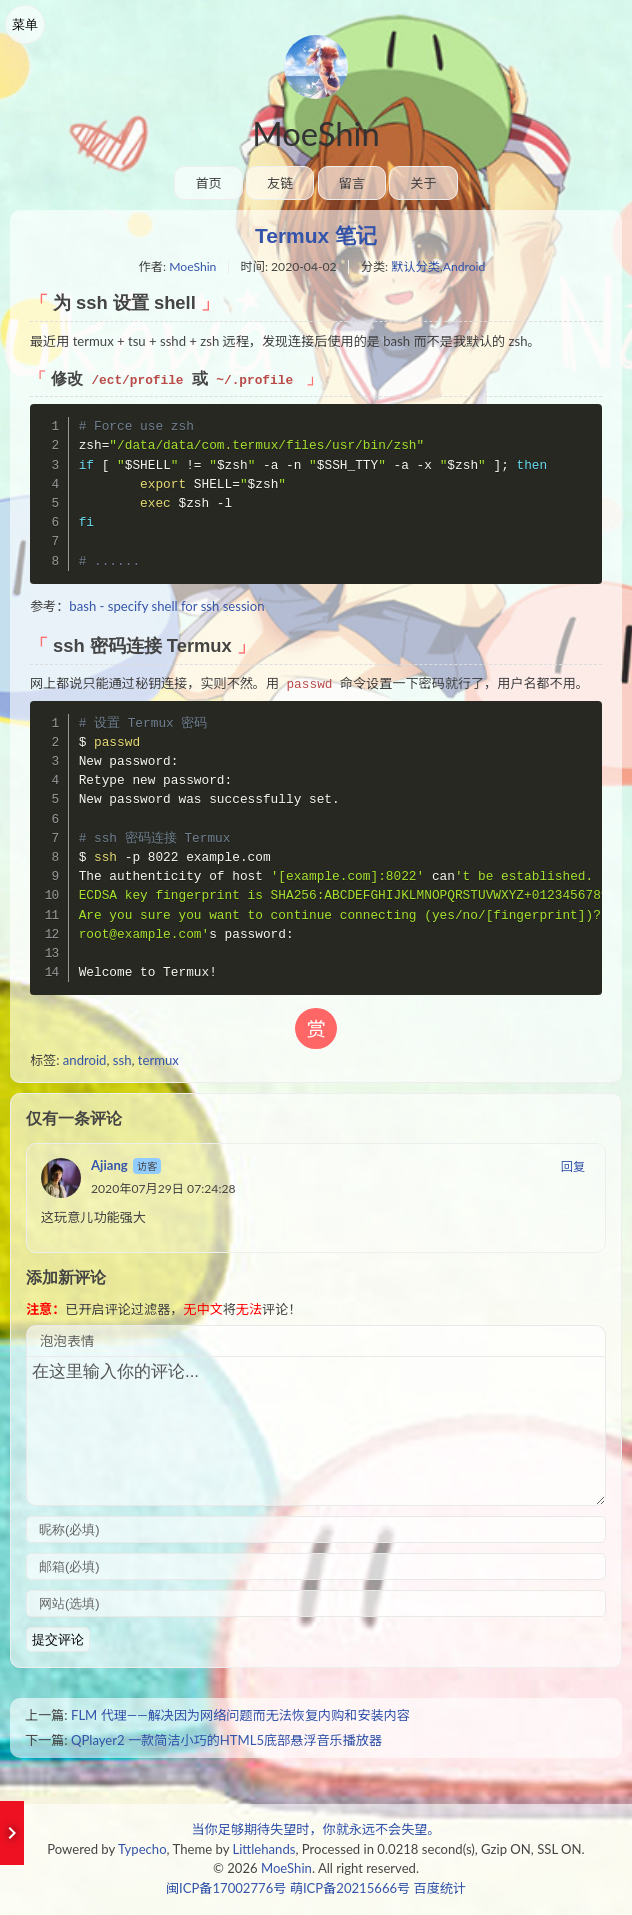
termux (158, 1060)
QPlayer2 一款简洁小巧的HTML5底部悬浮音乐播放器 (226, 1740)
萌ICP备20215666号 (350, 1888)
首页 (208, 183)
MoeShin (315, 133)
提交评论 (58, 1639)
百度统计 (440, 1888)
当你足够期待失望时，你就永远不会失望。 (315, 1829)
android (85, 1060)
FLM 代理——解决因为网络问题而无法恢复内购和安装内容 (240, 1715)
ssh (122, 1060)
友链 (280, 183)
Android (464, 266)
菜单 (25, 24)
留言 (352, 183)
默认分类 (415, 266)
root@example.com (140, 934)
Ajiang (109, 1165)
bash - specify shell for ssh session (166, 606)
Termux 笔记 (316, 235)
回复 (573, 1166)
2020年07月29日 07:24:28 (163, 1188)
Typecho (142, 1849)
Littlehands (263, 1849)
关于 (423, 183)
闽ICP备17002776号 (226, 1888)
